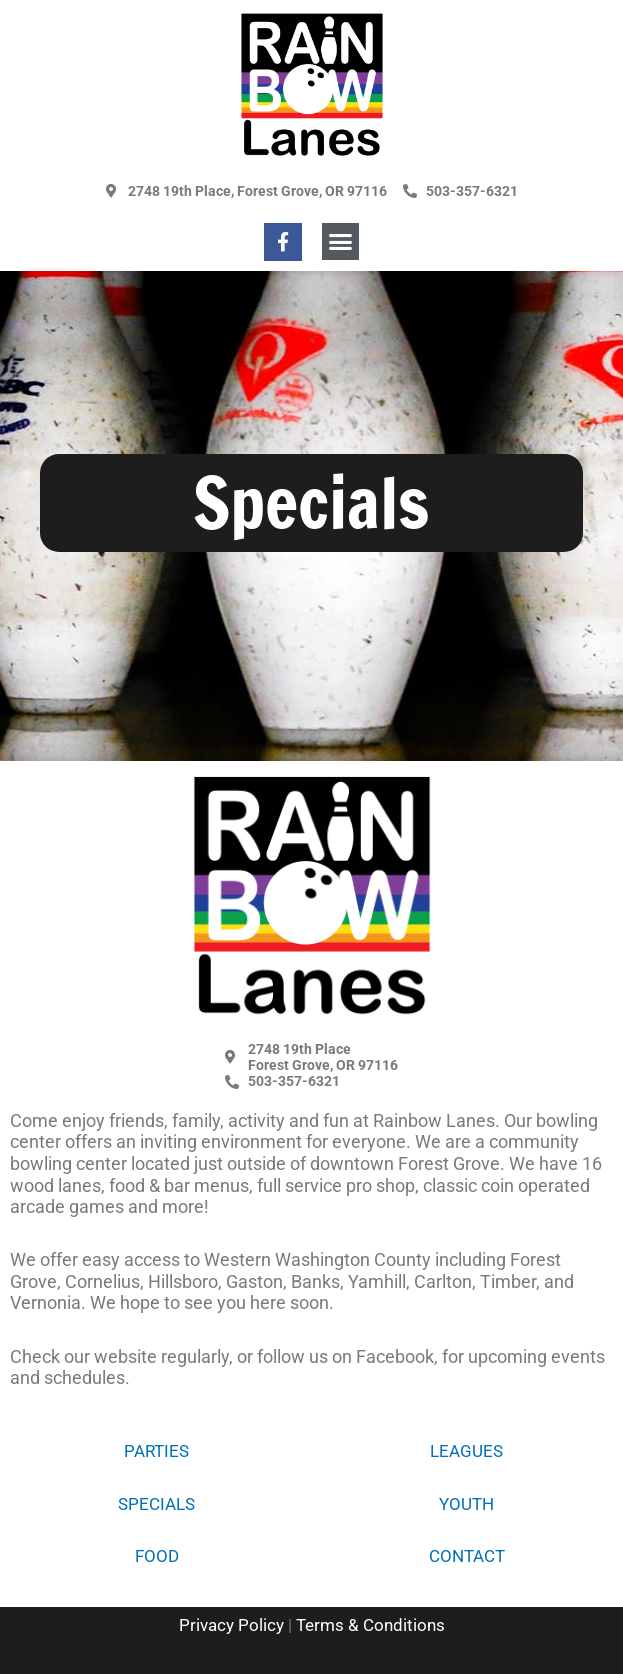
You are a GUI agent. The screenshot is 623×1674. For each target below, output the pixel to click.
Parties (156, 1451)
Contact (467, 1556)
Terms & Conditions (370, 1625)
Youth (466, 1504)
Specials (156, 1504)
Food (157, 1556)
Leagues (466, 1451)
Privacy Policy (231, 1625)
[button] (341, 242)
